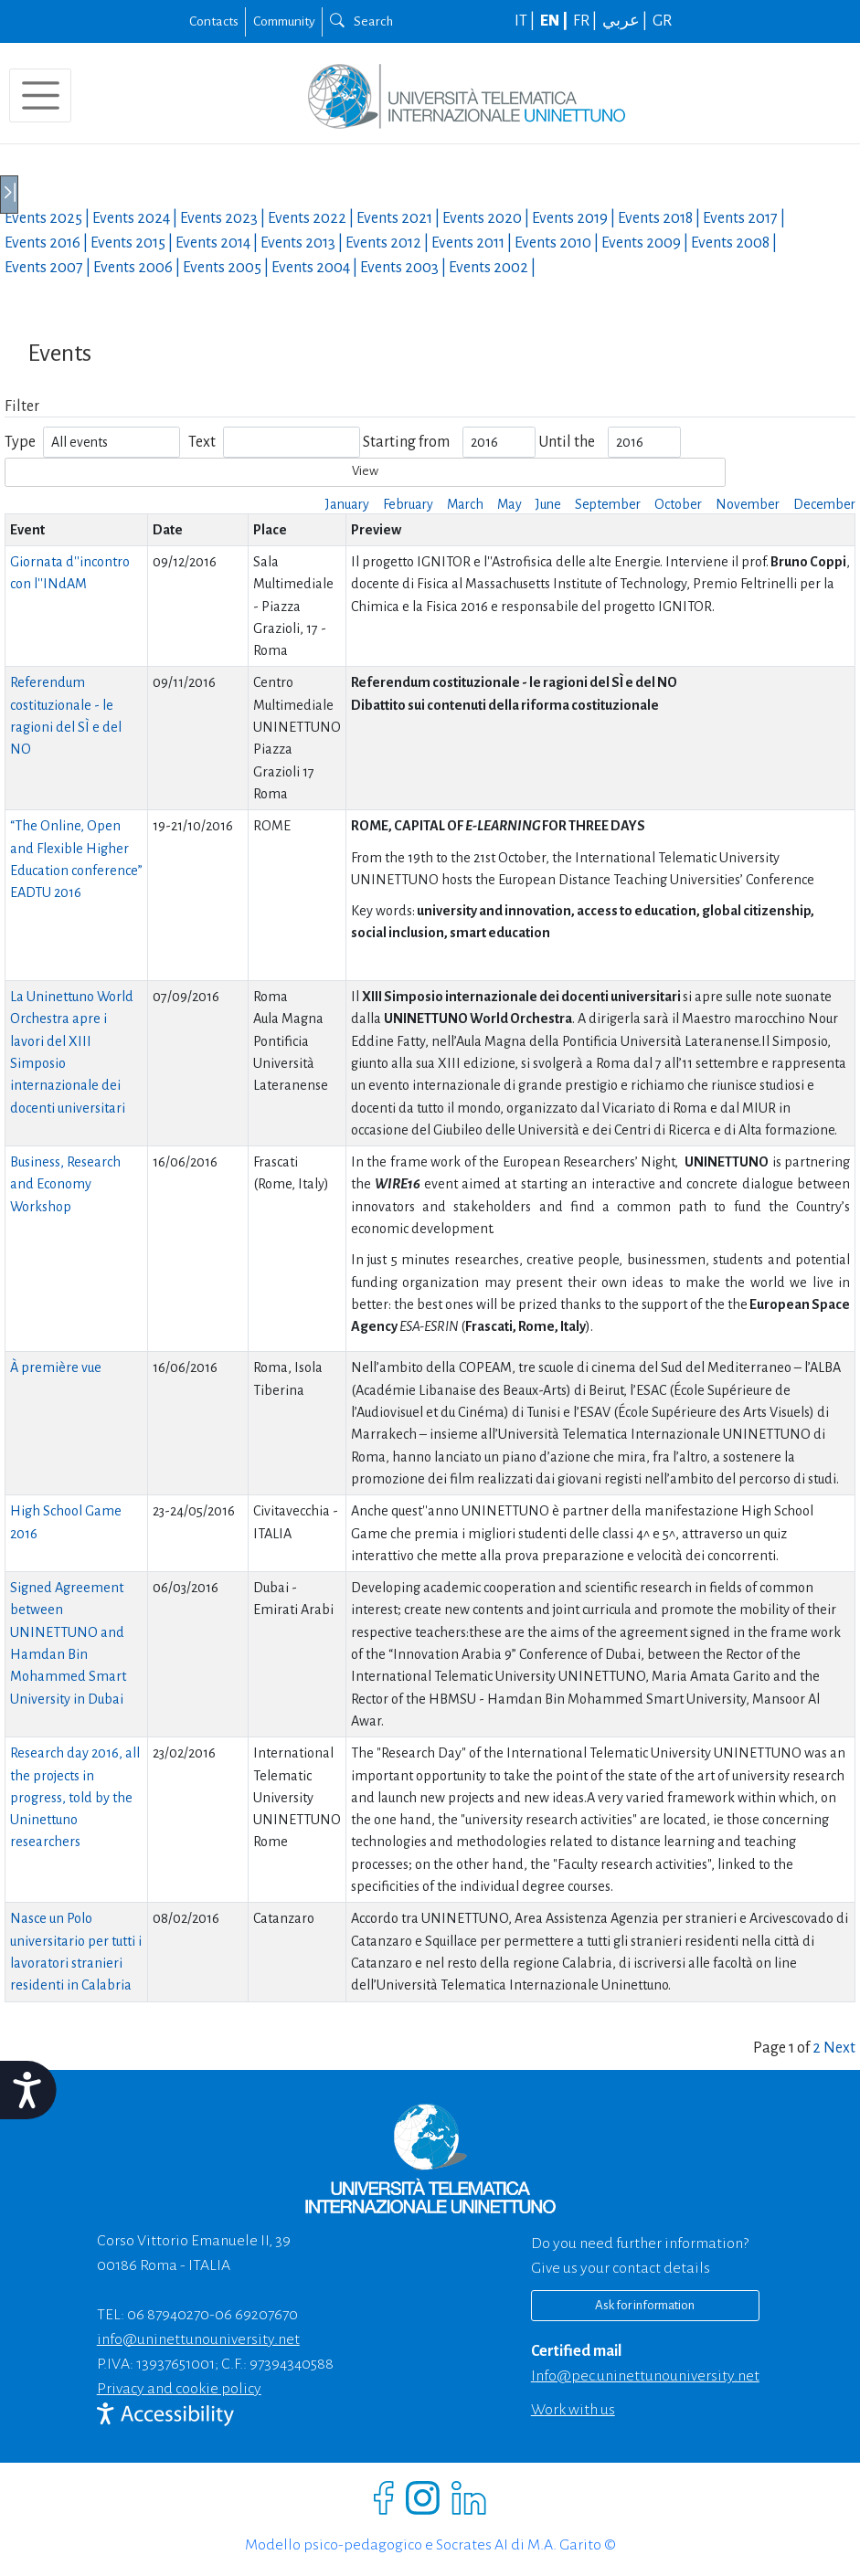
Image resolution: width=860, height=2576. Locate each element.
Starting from (406, 442)
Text (202, 442)
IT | (526, 21)
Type (20, 442)
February (408, 504)
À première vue (55, 1367)
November (748, 504)
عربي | (626, 21)
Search (361, 21)
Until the (566, 442)
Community (284, 21)
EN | (555, 21)
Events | (48, 218)
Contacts (214, 21)
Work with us (573, 2410)
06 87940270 (168, 2315)
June (548, 504)
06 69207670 (256, 2315)
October (678, 504)
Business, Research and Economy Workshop (65, 1184)
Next (839, 2048)
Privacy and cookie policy (179, 2389)
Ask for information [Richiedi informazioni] (645, 2305)
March (465, 504)
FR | (586, 21)
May (509, 504)
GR (662, 21)
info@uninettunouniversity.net (198, 2339)
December (824, 504)
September (608, 504)
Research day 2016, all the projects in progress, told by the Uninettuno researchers (75, 1797)
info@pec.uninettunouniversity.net (645, 2376)
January (347, 504)
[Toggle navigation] (40, 95)
